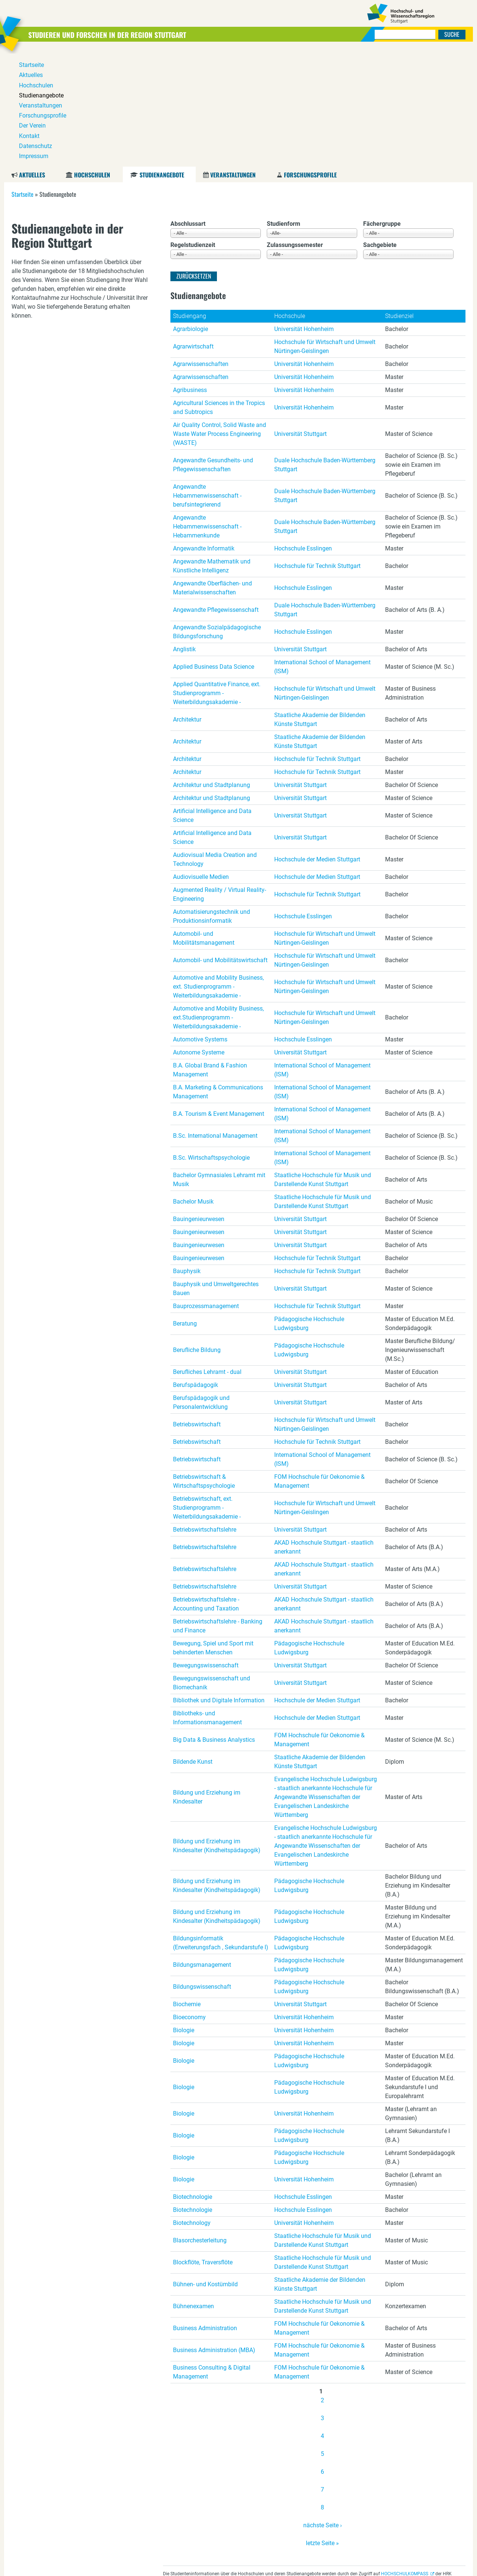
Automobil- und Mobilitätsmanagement (203, 825)
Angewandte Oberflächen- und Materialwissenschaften (212, 475)
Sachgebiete (380, 131)
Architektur (187, 606)
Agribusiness (190, 276)
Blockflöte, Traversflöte (203, 2149)
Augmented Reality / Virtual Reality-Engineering (219, 781)
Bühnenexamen (193, 2193)
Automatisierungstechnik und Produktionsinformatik (211, 803)
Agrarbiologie (190, 215)
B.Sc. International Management (215, 1022)
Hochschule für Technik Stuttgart (317, 452)
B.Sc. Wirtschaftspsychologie (211, 1044)
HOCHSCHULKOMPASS (404, 2460)
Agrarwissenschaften (200, 250)
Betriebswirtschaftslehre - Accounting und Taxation (206, 1491)
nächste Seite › (322, 2412)
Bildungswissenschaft (202, 1873)
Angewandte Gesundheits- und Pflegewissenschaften (213, 352)
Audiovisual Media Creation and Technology (215, 746)
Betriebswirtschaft (197, 1311)
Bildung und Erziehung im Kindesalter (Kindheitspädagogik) (216, 1733)
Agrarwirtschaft (193, 233)
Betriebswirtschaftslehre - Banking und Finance (217, 1513)
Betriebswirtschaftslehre (204, 1416)
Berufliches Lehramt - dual (207, 1258)
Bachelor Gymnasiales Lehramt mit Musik (219, 1067)
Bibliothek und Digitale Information (219, 1587)
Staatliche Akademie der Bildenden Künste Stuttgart (319, 606)
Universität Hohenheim (304, 215)
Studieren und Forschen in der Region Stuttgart (126, 34)
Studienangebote (162, 61)
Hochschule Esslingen (303, 435)
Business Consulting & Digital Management (211, 2259)
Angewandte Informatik (203, 435)
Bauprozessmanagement (206, 1193)
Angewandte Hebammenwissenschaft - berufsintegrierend (207, 382)
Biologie (183, 1917)
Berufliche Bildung (197, 1236)
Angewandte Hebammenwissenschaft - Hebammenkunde (207, 413)
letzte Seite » (322, 2430)
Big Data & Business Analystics (214, 1626)
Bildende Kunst (192, 1648)
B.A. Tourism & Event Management (218, 1000)
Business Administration (205, 2215)
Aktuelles (32, 61)
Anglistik (184, 536)
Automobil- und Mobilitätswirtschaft (220, 847)
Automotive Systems (200, 926)
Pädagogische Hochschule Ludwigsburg (309, 1210)
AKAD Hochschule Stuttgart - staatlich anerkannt (324, 1434)
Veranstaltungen (233, 61)
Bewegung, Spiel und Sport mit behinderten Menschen (213, 1535)
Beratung (185, 1210)
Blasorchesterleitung (200, 2127)
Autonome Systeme (198, 939)
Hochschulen (92, 61)
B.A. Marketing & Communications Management (218, 979)
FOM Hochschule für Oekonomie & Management (319, 1368)
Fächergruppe (382, 110)
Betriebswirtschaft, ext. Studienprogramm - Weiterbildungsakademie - (207, 1394)
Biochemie (187, 1891)
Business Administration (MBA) (214, 2237)
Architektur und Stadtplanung (211, 671)
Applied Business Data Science (213, 553)
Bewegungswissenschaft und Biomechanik (211, 1570)
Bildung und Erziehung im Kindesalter (206, 1684)
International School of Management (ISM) (322, 554)
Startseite (22, 81)
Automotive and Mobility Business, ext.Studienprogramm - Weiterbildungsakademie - (218, 904)
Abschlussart (187, 110)
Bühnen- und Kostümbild (205, 2171)
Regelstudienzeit (192, 131)
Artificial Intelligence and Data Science (212, 702)
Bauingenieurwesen (198, 1105)
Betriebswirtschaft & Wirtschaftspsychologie (204, 1368)
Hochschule (289, 202)
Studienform (283, 110)
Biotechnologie (192, 2083)
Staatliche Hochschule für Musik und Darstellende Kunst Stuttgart (322, 1067)
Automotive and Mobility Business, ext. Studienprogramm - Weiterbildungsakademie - (218, 873)
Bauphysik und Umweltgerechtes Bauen (216, 1175)
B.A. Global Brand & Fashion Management (210, 957)
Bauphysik (187, 1158)
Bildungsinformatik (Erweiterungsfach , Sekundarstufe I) (220, 1830)
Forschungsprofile (310, 61)
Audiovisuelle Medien (201, 763)
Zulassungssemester (295, 131)
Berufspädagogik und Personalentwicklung (201, 1289)
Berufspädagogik (195, 1271)
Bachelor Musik (193, 1088)
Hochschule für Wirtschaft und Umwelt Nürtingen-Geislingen (324, 233)
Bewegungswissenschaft (205, 1552)
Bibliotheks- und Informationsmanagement (207, 1605)
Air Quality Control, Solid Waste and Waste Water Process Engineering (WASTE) (219, 320)
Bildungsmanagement (202, 1851)
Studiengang (189, 202)
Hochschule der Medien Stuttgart (317, 746)
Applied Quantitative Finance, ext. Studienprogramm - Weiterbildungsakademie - (216, 580)
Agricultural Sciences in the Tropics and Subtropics (219, 294)
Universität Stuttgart (300, 320)
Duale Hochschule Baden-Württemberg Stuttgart (324, 352)
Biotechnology (192, 2109)
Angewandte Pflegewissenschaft (216, 496)
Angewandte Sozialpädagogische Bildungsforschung (217, 519)
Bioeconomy (189, 1904)
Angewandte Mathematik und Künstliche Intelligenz (211, 453)
